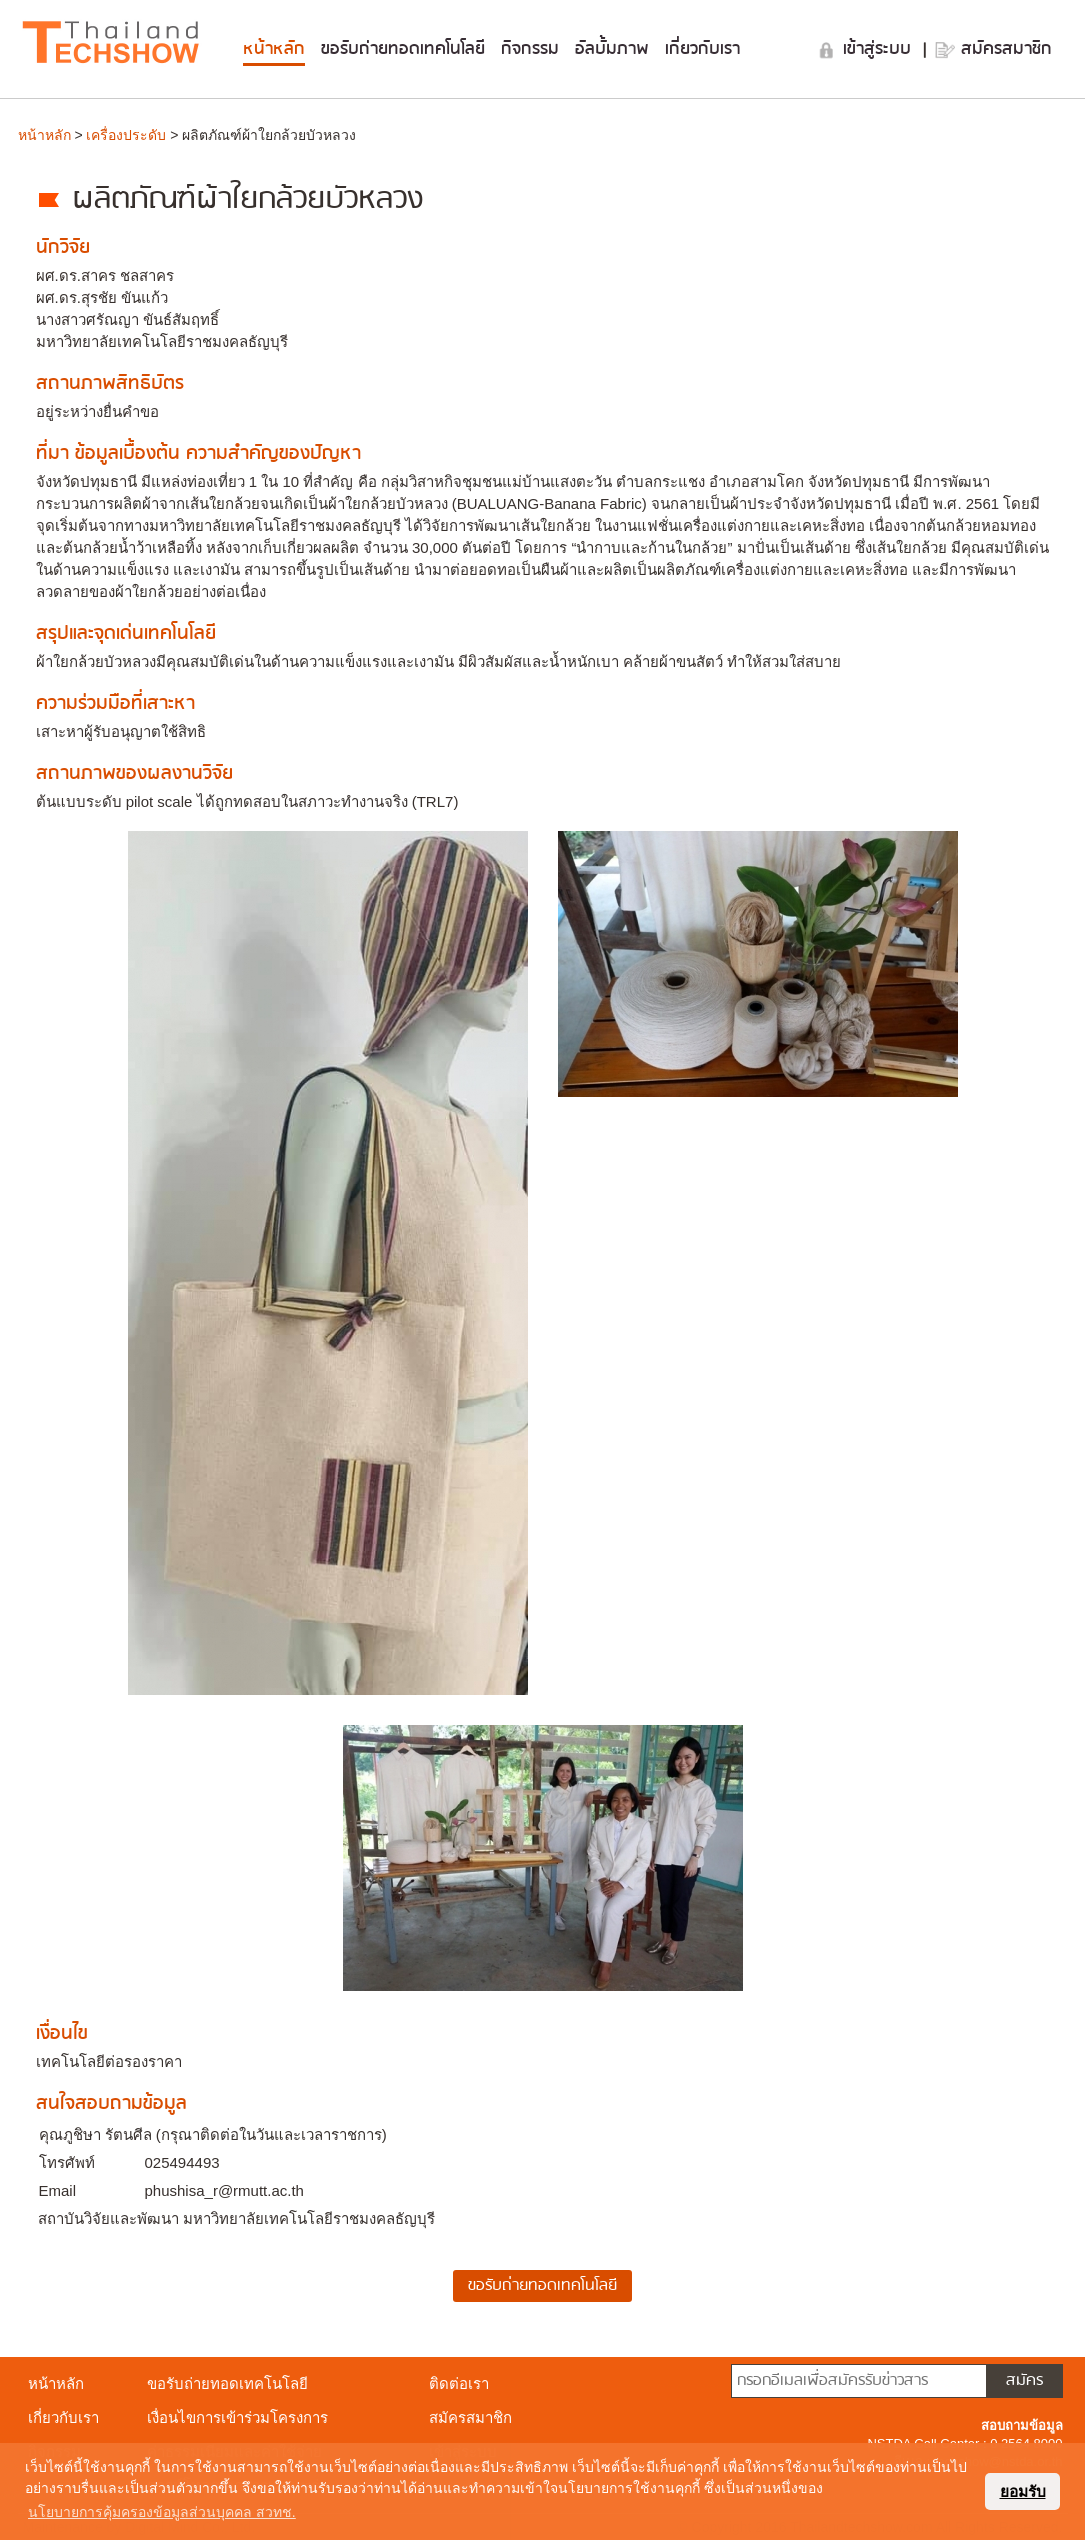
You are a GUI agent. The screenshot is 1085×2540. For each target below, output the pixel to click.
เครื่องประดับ (126, 135)
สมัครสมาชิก (1006, 49)
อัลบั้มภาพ (612, 49)
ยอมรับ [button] (1023, 2491)
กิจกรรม (530, 49)
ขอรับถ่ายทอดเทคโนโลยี (403, 49)
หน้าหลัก (274, 49)
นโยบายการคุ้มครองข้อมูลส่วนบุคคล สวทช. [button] (162, 2512)
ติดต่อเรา (459, 2383)
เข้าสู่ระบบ (880, 49)
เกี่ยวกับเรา (702, 49)
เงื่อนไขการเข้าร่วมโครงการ (237, 2417)
